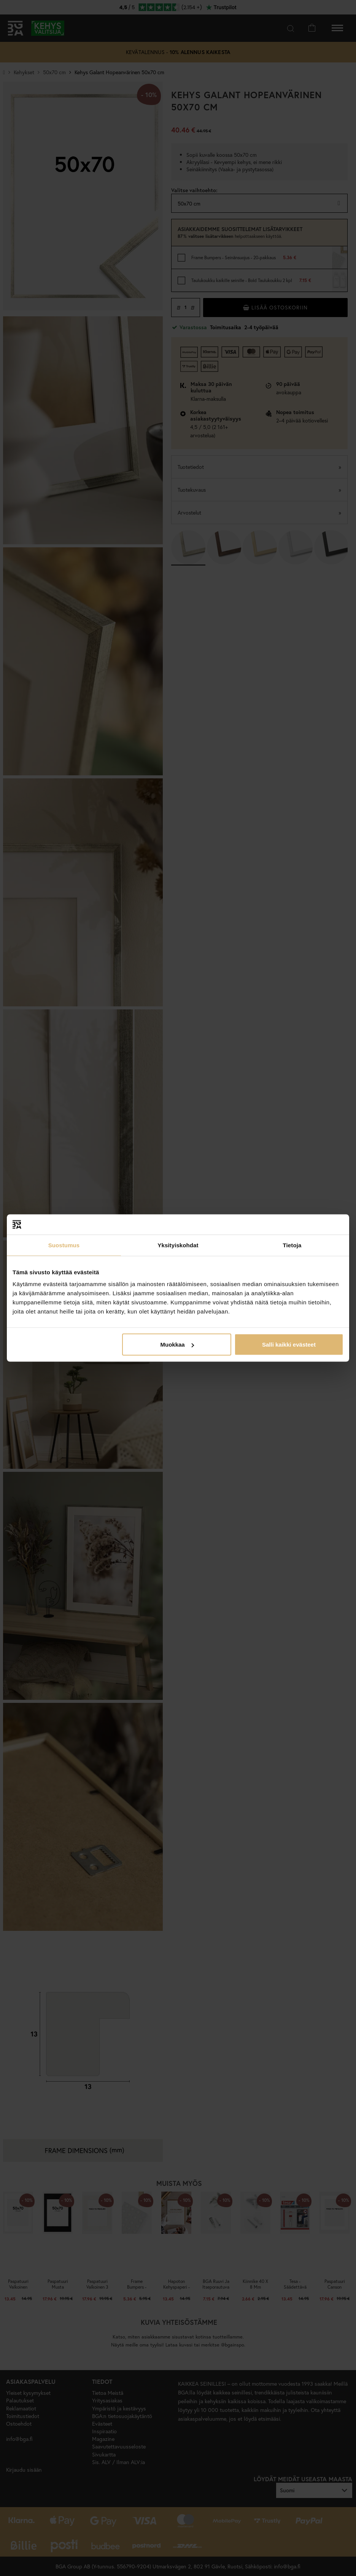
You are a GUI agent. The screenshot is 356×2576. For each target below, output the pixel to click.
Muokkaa (177, 1344)
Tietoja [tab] (292, 1245)
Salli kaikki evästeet (289, 1344)
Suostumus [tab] (64, 1245)
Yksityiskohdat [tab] (177, 1245)
